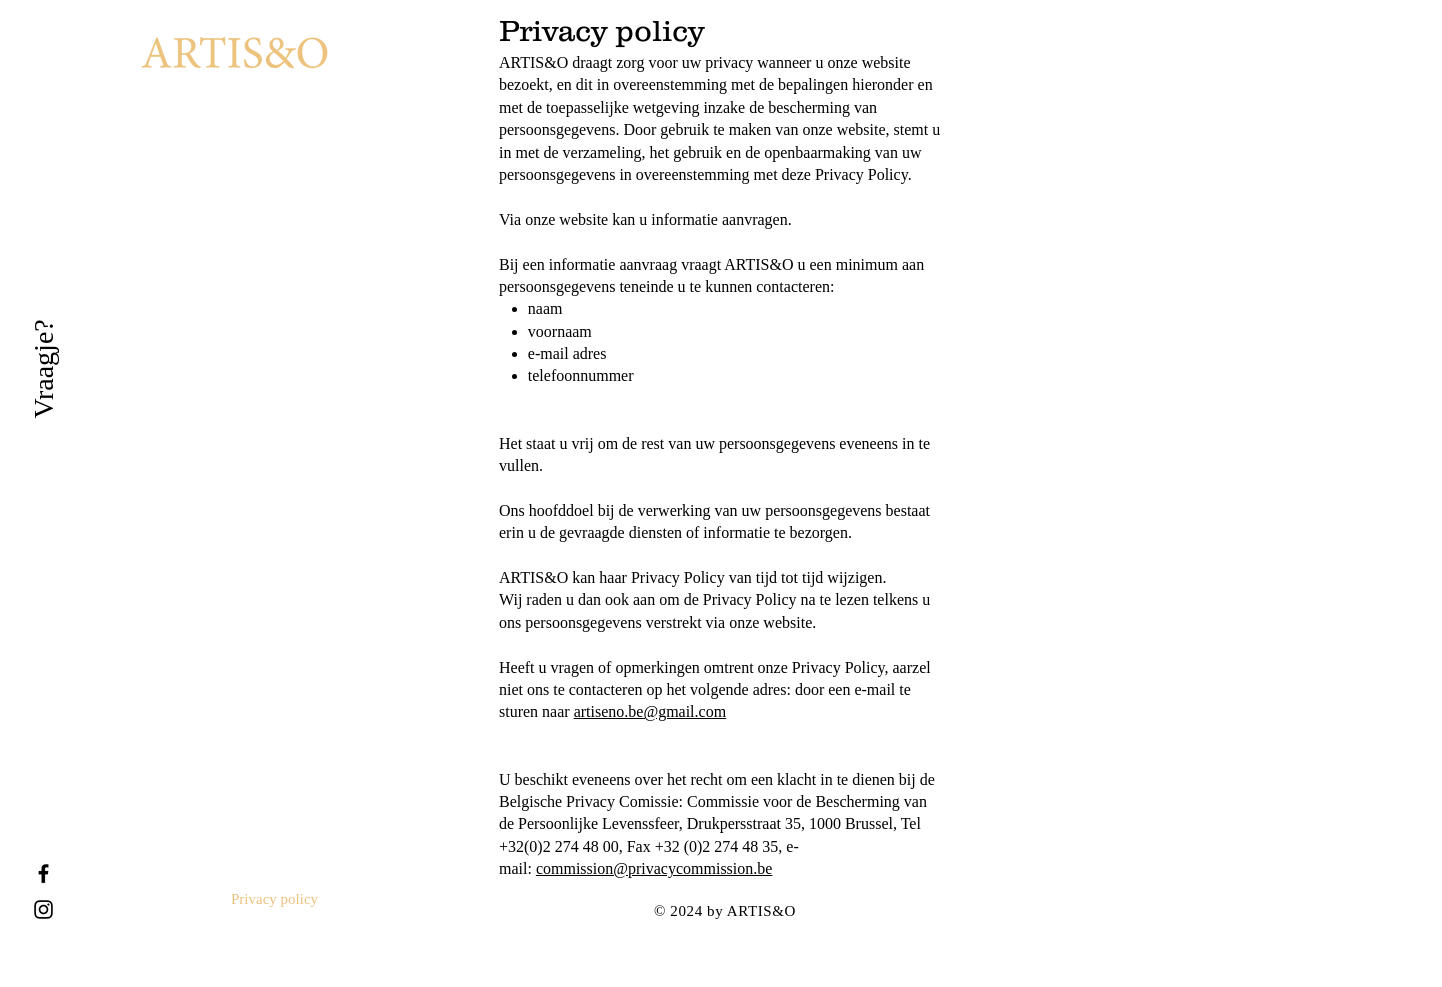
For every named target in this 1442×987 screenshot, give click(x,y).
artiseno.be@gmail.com (650, 711)
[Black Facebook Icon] (43, 873)
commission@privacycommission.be (654, 868)
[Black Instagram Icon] (43, 909)
